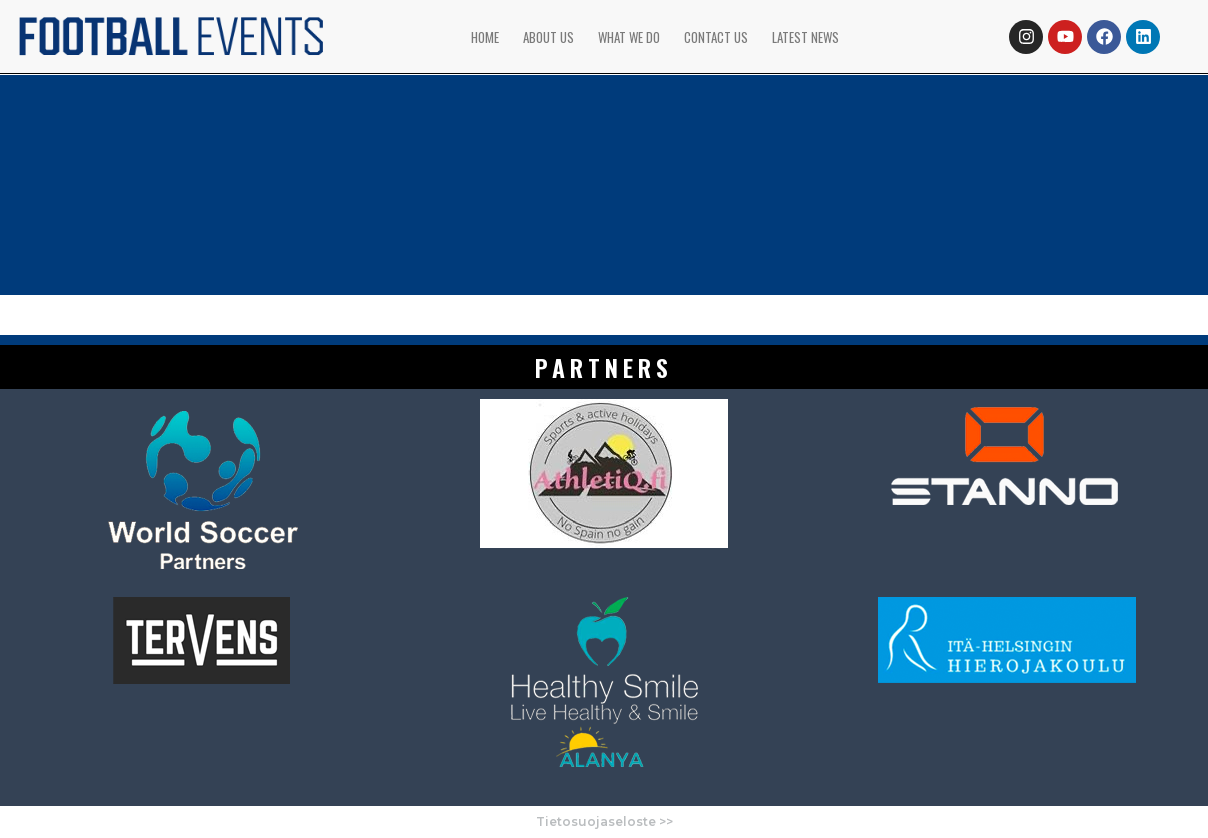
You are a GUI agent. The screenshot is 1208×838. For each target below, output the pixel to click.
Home (485, 37)
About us (548, 37)
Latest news (805, 37)
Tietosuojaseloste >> (604, 821)
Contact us (716, 37)
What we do (629, 37)
